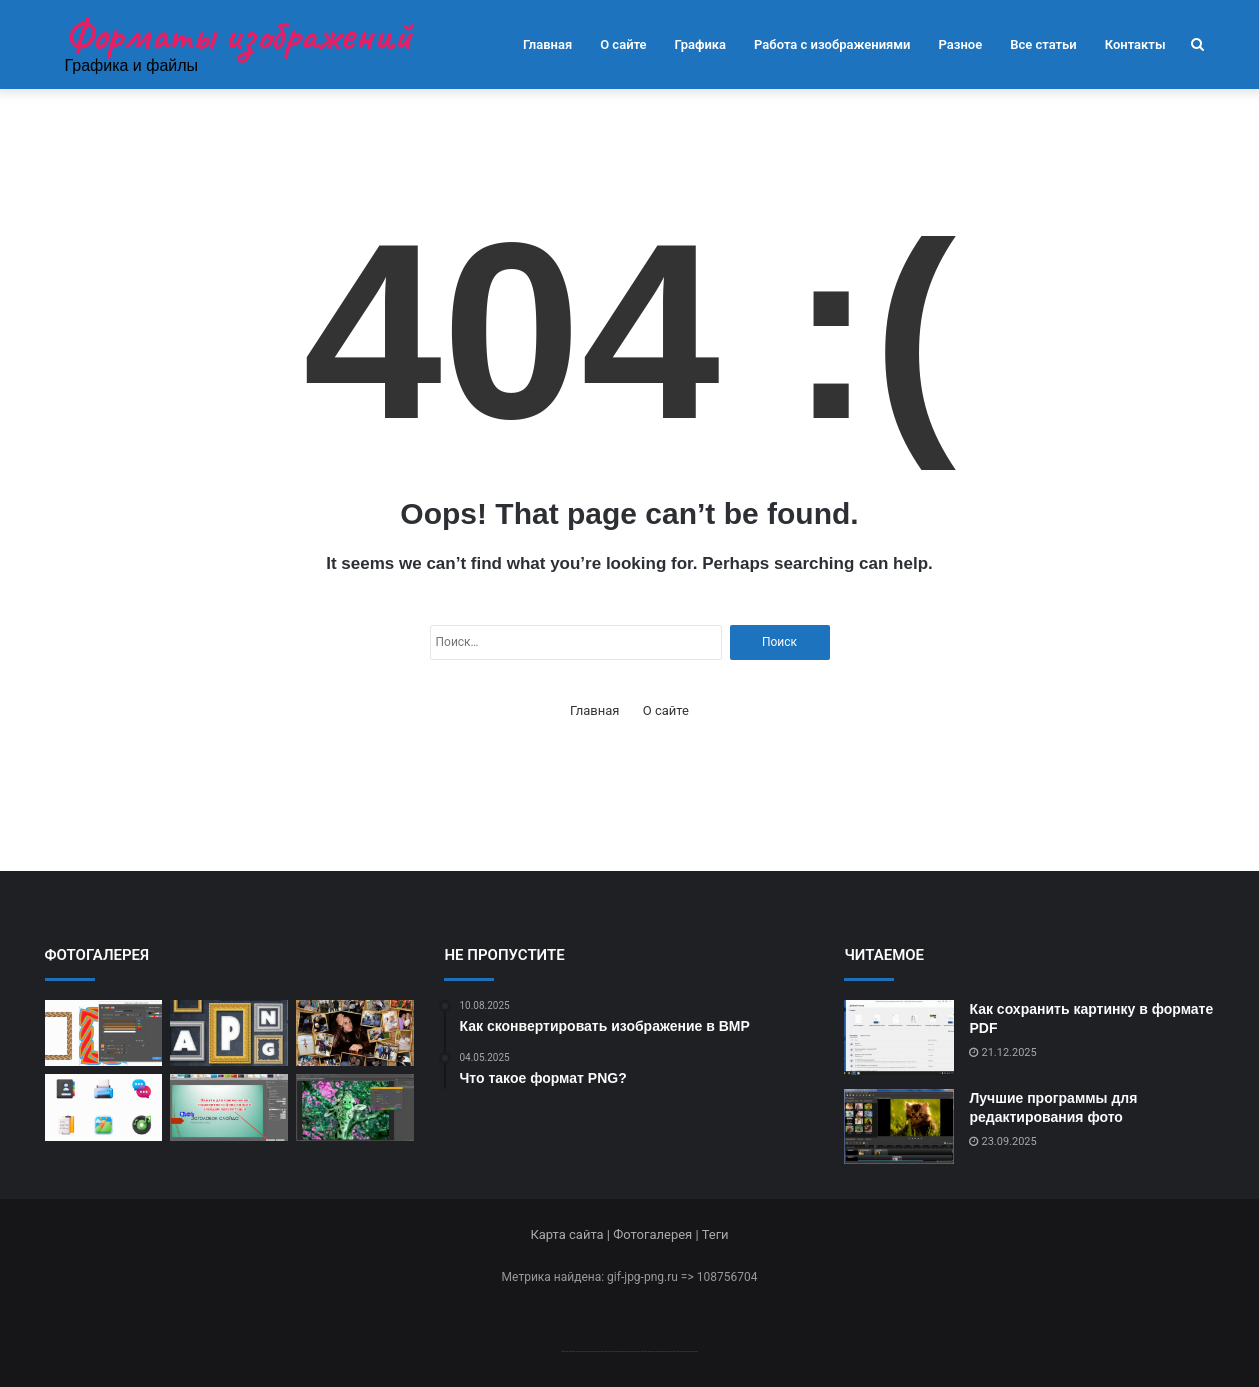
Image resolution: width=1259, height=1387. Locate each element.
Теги (715, 1234)
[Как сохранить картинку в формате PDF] (899, 1037)
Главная (547, 44)
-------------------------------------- (629, 1350)
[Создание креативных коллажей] (355, 1033)
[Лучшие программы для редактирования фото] (899, 1126)
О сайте (623, 44)
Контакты (1135, 44)
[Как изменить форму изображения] (229, 1107)
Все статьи (1043, 44)
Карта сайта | (571, 1234)
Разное (961, 44)
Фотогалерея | (657, 1234)
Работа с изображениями (832, 44)
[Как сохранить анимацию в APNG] (229, 1033)
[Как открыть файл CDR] (104, 1033)
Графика (700, 44)
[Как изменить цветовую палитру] (355, 1107)
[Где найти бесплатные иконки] (104, 1107)
